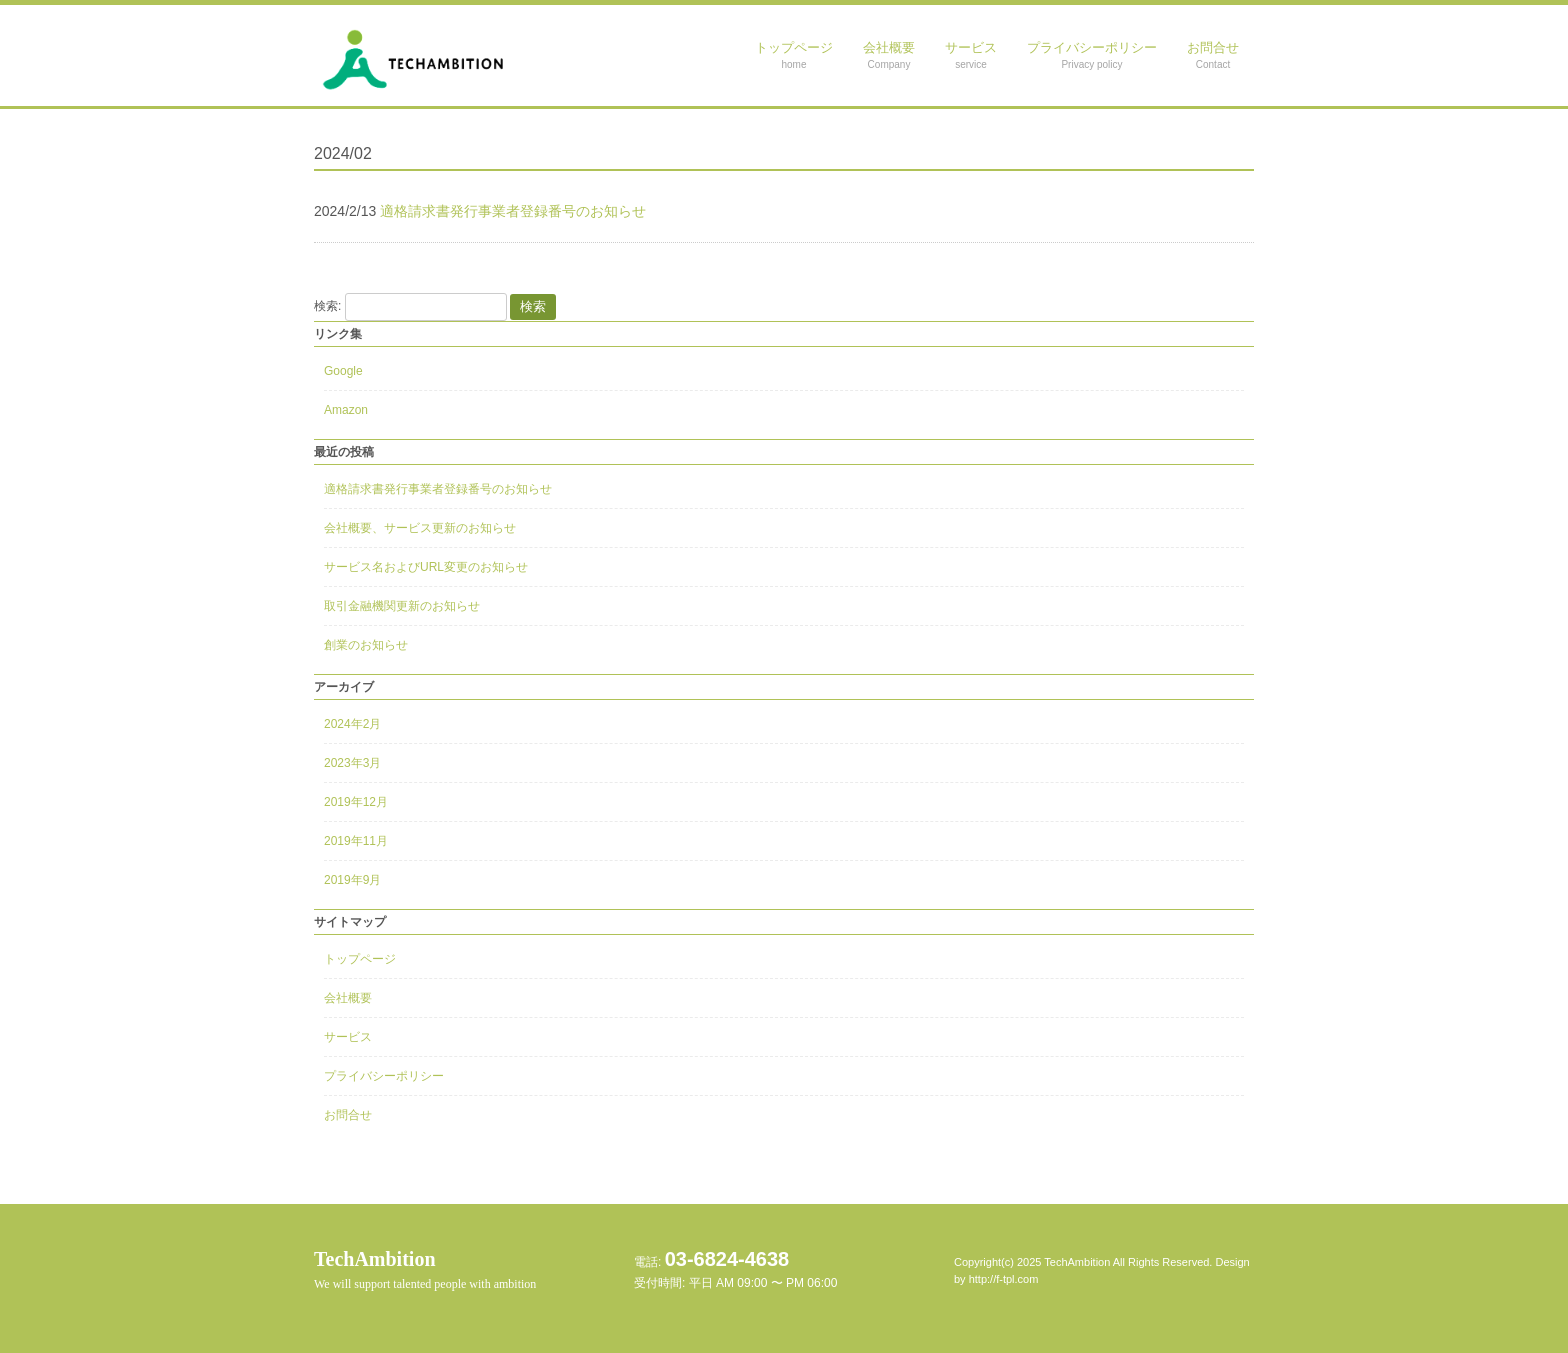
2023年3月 (352, 763)
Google (343, 371)
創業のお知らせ (366, 645)
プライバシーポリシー (384, 1076)
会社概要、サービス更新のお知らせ (420, 528)
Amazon (346, 410)
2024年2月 (352, 724)
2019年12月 (356, 802)
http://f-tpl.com (1004, 1279)
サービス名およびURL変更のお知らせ (426, 567)
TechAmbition (425, 1269)
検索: (327, 306)
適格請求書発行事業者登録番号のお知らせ (438, 489)
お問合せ (348, 1115)
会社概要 (348, 998)
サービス (348, 1037)
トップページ (360, 959)
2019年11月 (356, 841)
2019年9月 (352, 880)
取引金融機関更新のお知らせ (402, 606)
